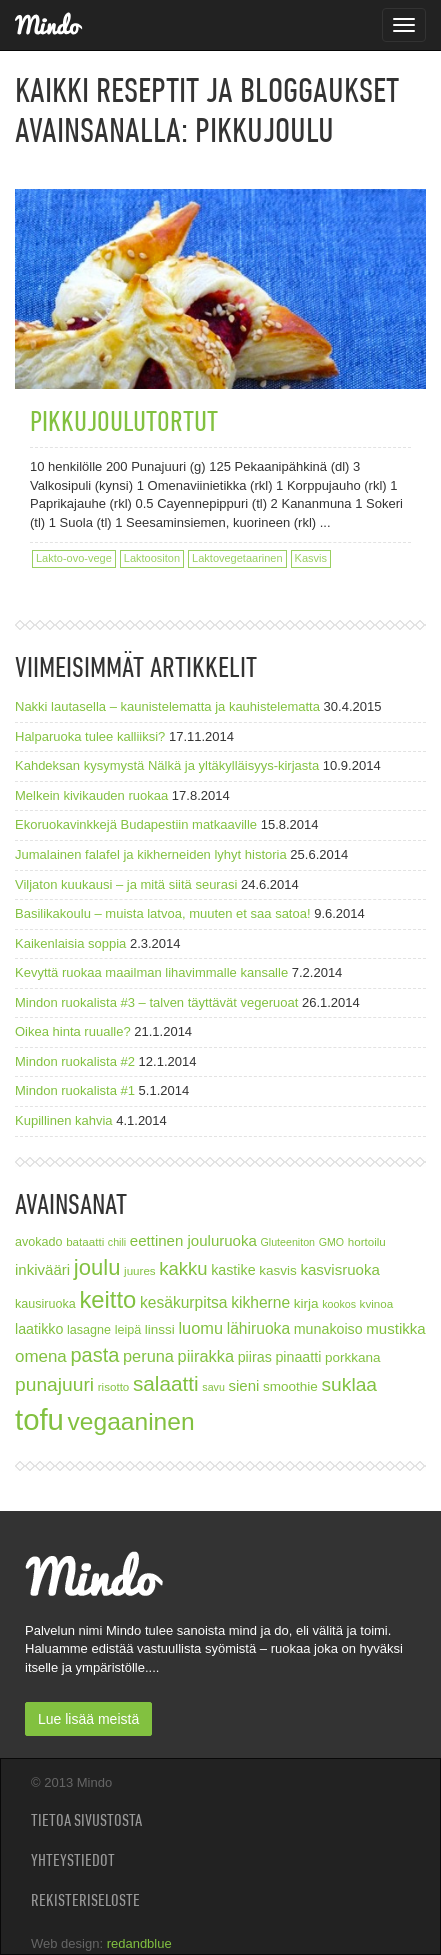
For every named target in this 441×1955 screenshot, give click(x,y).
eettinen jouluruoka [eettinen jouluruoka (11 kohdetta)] (193, 1240)
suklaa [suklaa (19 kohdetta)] (349, 1384)
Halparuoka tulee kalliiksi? (90, 736)
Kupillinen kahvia (64, 1120)
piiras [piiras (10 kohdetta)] (255, 1357)
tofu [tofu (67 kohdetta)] (39, 1419)
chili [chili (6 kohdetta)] (117, 1242)
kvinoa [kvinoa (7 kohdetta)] (377, 1303)
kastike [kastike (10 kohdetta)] (233, 1270)
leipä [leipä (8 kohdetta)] (128, 1330)
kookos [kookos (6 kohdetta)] (339, 1304)
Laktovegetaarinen (237, 558)
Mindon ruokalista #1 (75, 1090)
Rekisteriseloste (85, 1900)
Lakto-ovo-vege (74, 558)
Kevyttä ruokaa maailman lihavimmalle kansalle (151, 972)
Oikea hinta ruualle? (73, 1031)
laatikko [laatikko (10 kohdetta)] (39, 1329)
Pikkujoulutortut (124, 420)
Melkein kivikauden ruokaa (91, 795)
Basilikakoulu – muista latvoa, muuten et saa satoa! (163, 913)
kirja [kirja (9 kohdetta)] (306, 1303)
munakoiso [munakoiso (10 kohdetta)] (328, 1329)
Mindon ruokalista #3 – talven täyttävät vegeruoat (156, 1002)
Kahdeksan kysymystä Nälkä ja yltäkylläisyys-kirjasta (167, 765)
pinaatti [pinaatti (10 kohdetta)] (298, 1357)
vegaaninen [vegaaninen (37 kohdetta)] (131, 1421)
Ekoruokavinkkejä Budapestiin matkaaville (136, 824)
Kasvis (311, 558)
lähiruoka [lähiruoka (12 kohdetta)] (258, 1328)
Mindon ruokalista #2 (75, 1061)
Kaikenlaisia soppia (70, 943)
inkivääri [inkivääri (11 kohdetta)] (42, 1269)
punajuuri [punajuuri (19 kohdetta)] (54, 1384)
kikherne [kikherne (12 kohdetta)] (260, 1302)
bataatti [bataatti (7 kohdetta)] (85, 1241)
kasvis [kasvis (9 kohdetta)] (278, 1270)
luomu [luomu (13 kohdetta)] (200, 1328)
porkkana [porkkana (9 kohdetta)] (353, 1357)
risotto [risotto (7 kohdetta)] (114, 1386)
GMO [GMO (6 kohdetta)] (331, 1242)
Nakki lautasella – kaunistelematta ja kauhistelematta (167, 706)
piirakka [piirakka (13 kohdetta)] (206, 1356)
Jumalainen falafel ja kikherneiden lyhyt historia (151, 854)
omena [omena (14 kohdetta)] (41, 1356)
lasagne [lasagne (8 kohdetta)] (89, 1330)
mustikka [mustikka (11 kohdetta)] (395, 1328)
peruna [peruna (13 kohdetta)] (148, 1356)
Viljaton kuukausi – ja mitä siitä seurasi (126, 884)
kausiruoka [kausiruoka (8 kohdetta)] (45, 1304)
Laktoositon (152, 558)
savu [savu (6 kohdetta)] (213, 1387)
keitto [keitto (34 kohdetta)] (107, 1299)
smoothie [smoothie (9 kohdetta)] (290, 1386)
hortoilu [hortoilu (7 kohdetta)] (367, 1241)
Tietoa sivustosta (86, 1820)
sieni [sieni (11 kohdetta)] (243, 1385)
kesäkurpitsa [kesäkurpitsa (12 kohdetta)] (184, 1302)
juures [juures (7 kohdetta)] (140, 1270)
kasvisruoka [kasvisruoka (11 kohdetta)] (339, 1269)
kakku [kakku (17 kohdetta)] (183, 1268)
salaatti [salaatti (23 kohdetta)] (166, 1383)
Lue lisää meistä (88, 1719)
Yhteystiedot (73, 1860)
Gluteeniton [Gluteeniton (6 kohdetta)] (287, 1242)
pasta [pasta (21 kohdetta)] (94, 1355)
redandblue (139, 1943)
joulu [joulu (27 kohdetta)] (97, 1267)
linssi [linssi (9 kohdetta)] (160, 1329)
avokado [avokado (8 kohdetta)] (39, 1242)
